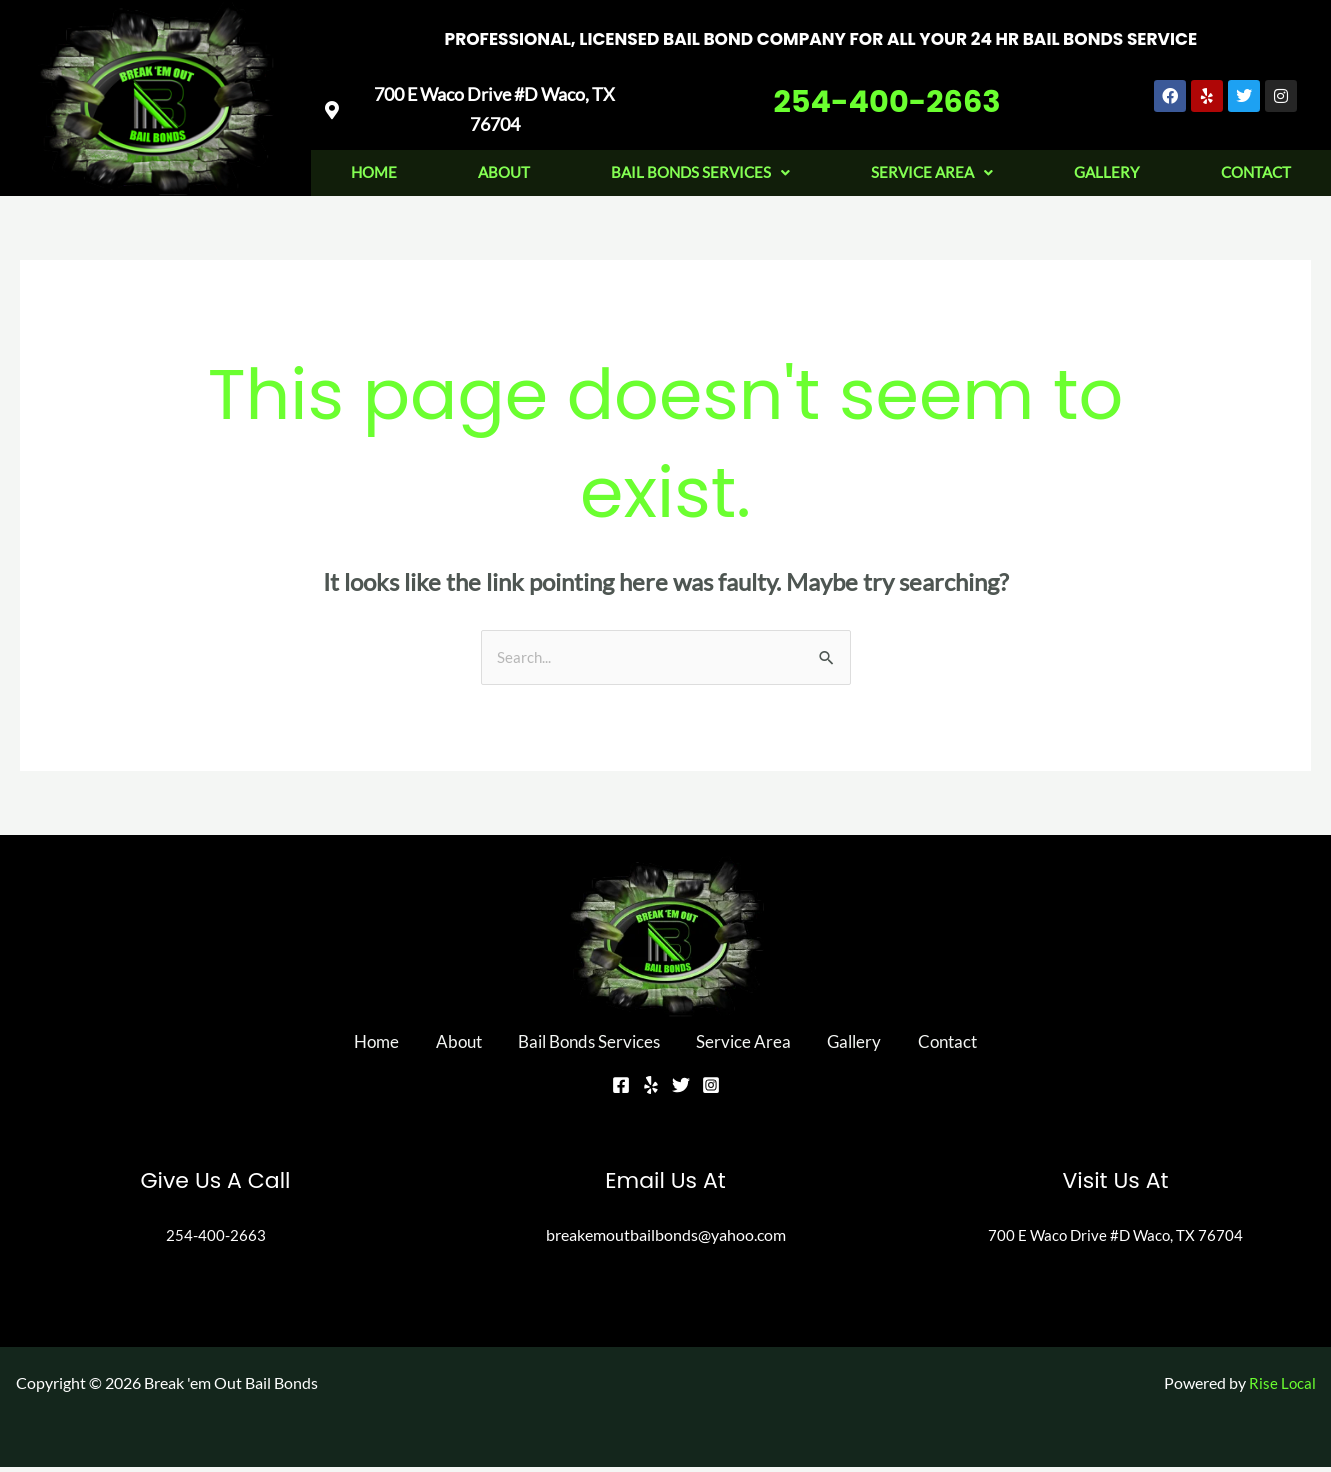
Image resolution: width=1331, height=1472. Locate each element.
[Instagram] (711, 1090)
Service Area (932, 168)
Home (374, 168)
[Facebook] (621, 1090)
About (504, 168)
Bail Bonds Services (700, 168)
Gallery (1106, 168)
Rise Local (1282, 1387)
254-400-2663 (887, 87)
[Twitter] (681, 1090)
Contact (912, 1046)
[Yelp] (651, 1090)
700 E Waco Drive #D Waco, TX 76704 (1115, 1239)
